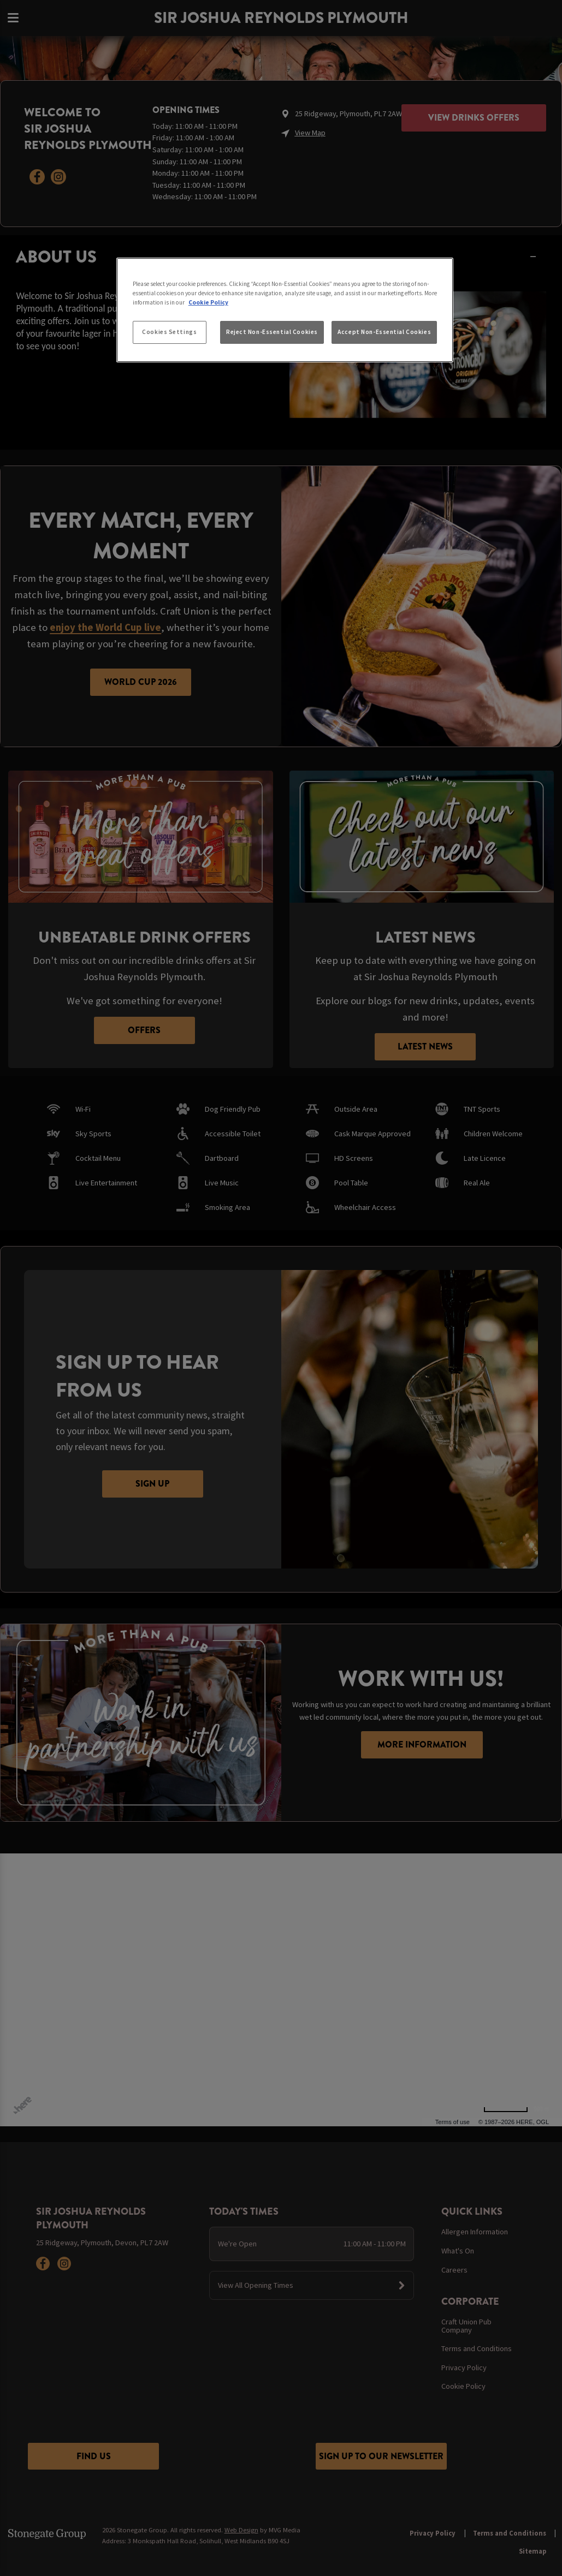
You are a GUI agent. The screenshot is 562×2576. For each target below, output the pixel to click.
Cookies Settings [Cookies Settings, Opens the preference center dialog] (169, 332)
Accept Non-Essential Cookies (384, 332)
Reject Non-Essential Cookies (272, 332)
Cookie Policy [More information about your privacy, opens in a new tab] (208, 302)
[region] (284, 310)
